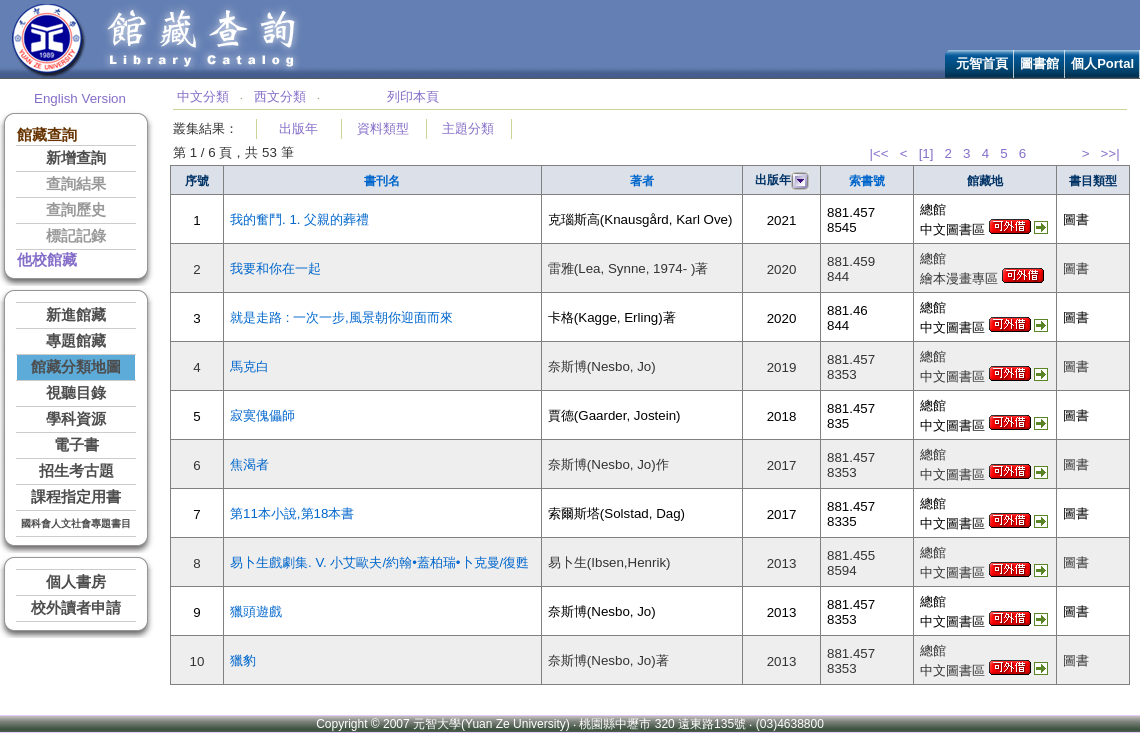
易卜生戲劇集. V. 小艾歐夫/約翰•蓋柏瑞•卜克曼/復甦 (379, 562)
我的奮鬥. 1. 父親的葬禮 (299, 219)
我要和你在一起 (275, 268)
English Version (80, 98)
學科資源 (76, 419)
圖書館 (1039, 63)
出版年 (298, 128)
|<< (879, 153)
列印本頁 (413, 96)
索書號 (867, 181)
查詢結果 (76, 184)
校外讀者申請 (76, 608)
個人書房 (76, 582)
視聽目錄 (76, 393)
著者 (642, 181)
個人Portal (1102, 63)
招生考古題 (76, 471)
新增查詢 (76, 158)
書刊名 (382, 181)
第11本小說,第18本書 (292, 513)
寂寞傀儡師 (262, 415)
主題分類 (468, 128)
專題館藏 (76, 341)
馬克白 (249, 366)
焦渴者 (249, 464)
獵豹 (243, 660)
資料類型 (383, 128)
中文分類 (203, 96)
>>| (1110, 153)
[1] (926, 153)
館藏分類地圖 (76, 367)
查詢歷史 (76, 210)
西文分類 (280, 96)
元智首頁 (982, 63)
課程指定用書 (76, 497)
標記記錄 (76, 236)
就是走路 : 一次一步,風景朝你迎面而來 (341, 317)
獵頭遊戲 (256, 611)
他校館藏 (47, 260)
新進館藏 (76, 315)
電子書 (76, 445)
